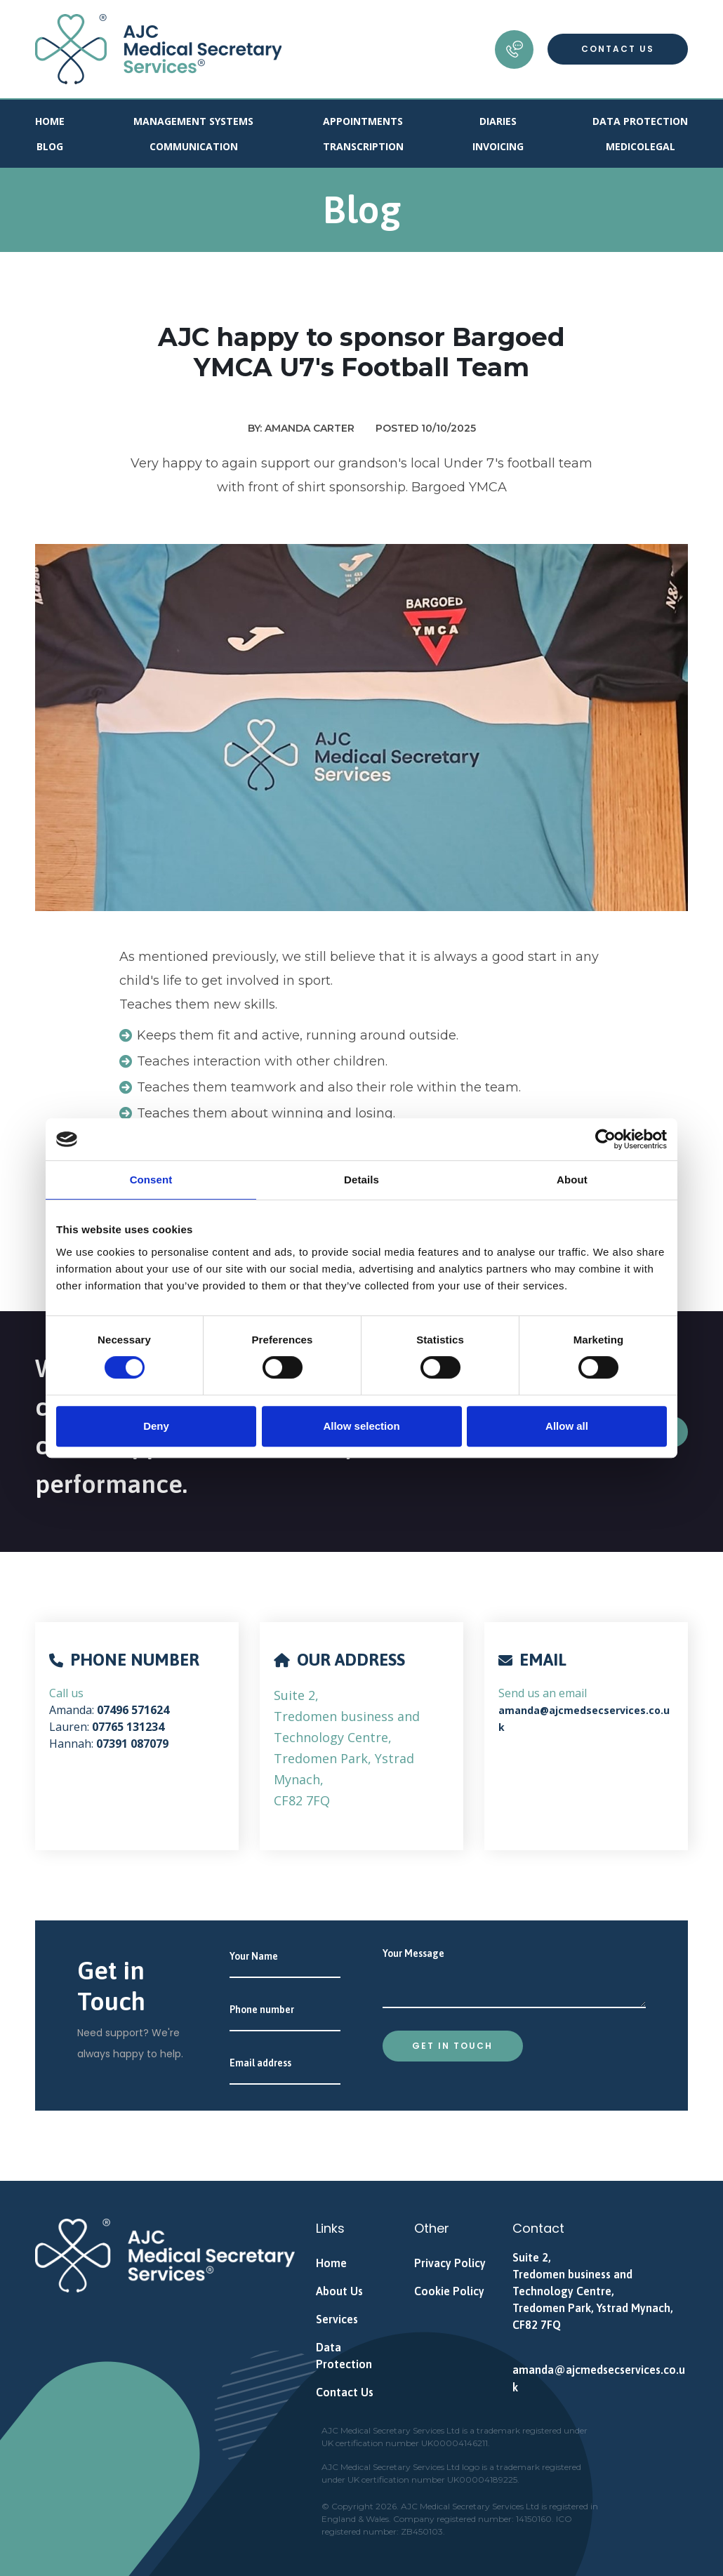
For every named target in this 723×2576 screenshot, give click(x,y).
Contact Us (617, 49)
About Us (339, 2291)
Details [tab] (361, 1180)
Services (337, 2319)
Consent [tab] (151, 1180)
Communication (194, 146)
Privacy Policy (450, 2263)
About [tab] (572, 1180)
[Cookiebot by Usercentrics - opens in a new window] (605, 1139)
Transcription (363, 146)
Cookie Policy (449, 2291)
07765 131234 (128, 1726)
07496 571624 (133, 1710)
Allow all (566, 1426)
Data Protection (640, 121)
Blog (50, 146)
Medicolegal (640, 146)
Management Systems (193, 121)
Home (50, 121)
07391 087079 (132, 1743)
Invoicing (498, 146)
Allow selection (361, 1426)
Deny (156, 1426)
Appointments (363, 121)
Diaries (498, 121)
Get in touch (452, 2046)
